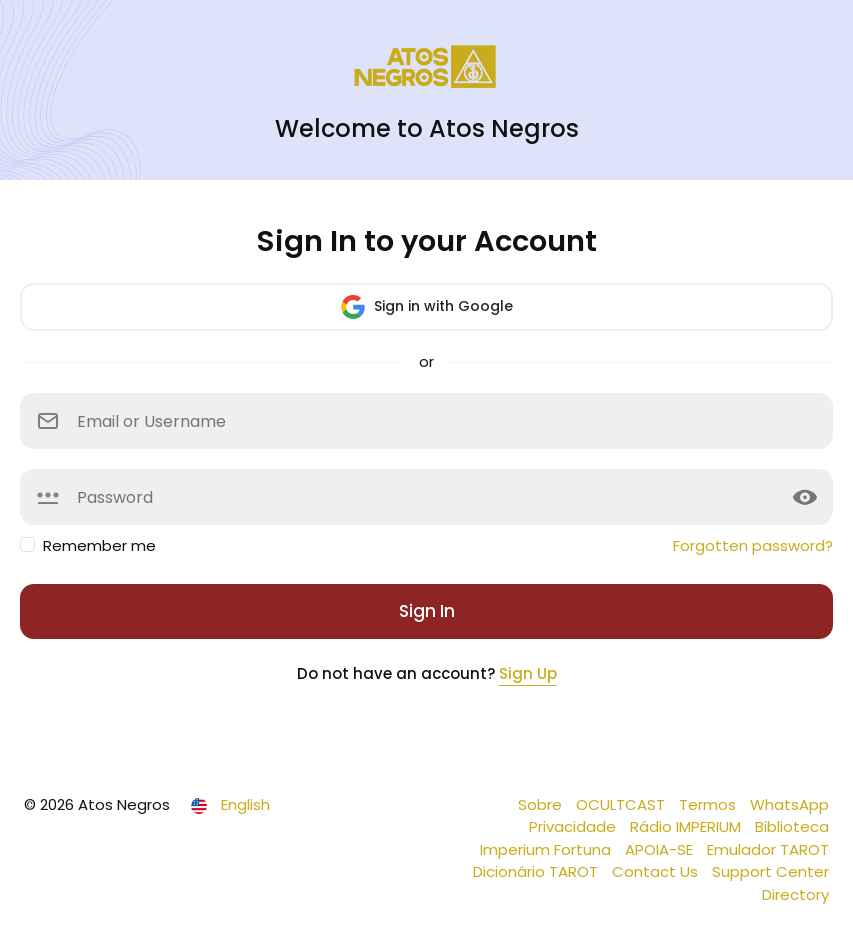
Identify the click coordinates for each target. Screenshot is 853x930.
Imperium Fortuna (547, 849)
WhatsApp (789, 804)
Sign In (427, 611)
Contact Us (657, 871)
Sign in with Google (427, 307)
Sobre (542, 804)
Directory (795, 894)
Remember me (99, 545)
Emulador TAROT (768, 849)
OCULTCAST (622, 804)
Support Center (770, 871)
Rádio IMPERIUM (687, 826)
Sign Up (528, 673)
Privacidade (574, 826)
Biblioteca (792, 826)
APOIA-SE (661, 849)
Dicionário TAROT (537, 871)
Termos (709, 804)
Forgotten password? (753, 545)
